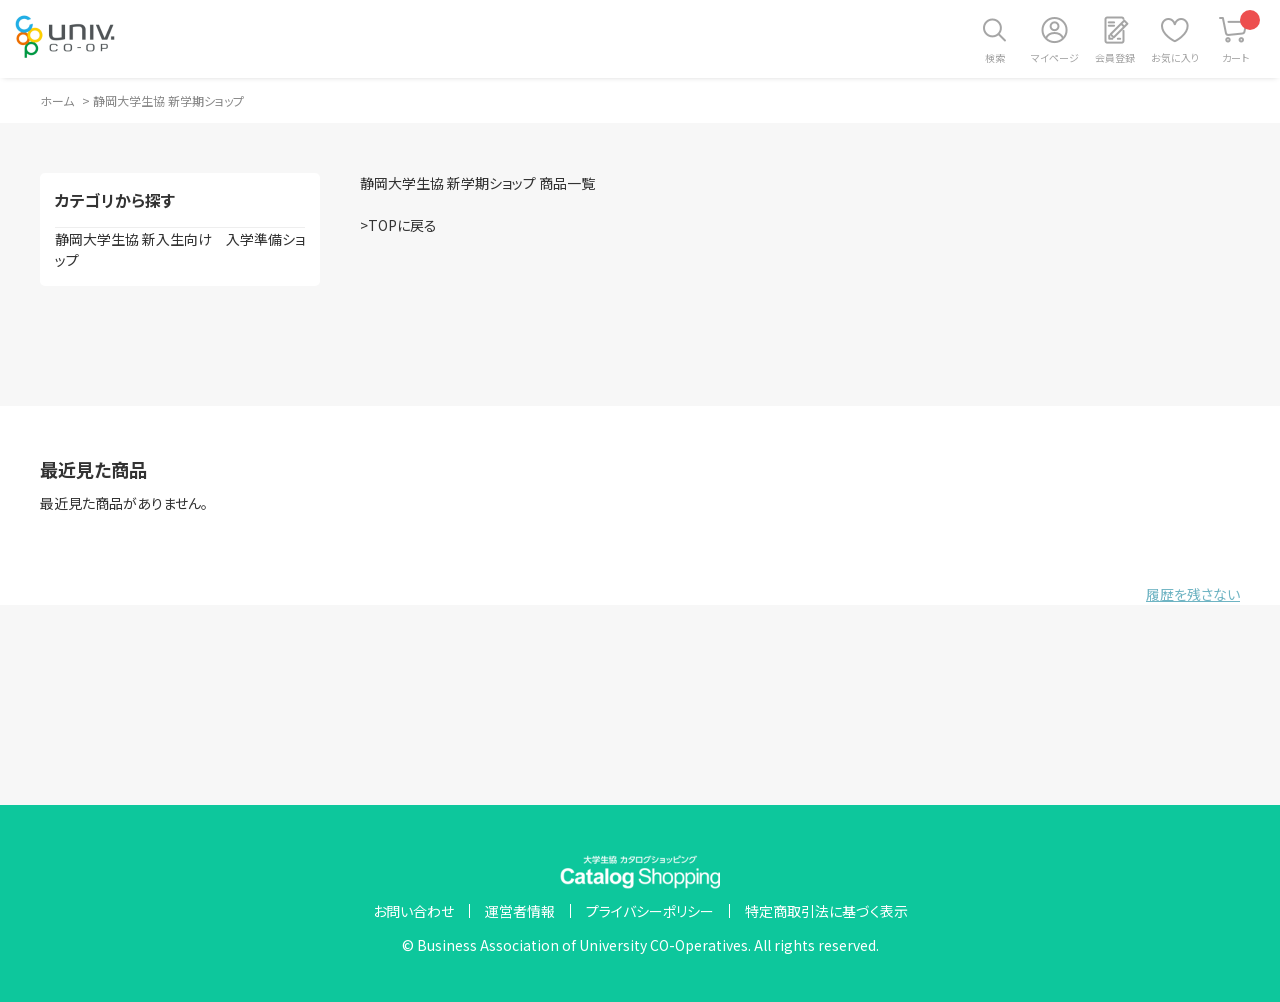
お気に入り (1175, 57)
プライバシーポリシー (650, 911)
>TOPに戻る (398, 225)
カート (1241, 37)
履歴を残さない (1193, 594)
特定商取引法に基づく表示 (826, 911)
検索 (995, 57)
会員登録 (1115, 57)
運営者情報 (520, 911)
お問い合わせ (413, 911)
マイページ (1055, 57)
